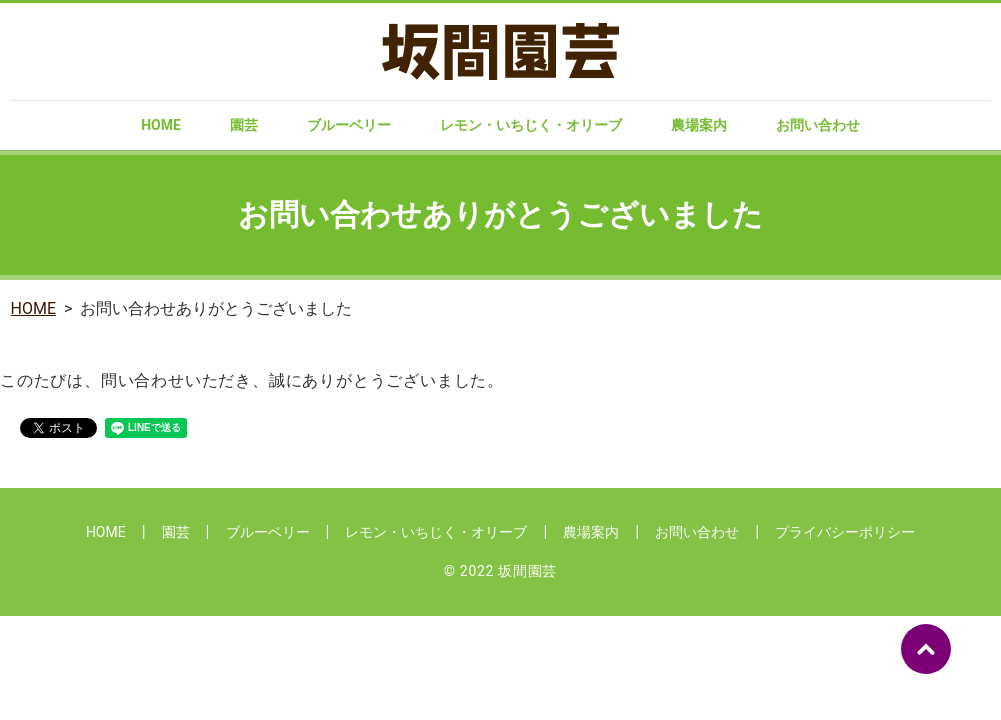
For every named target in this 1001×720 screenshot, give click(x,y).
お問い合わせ (818, 125)
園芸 (244, 125)
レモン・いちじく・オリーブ (531, 125)
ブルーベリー (349, 125)
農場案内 (699, 125)
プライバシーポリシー (845, 532)
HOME (161, 125)
